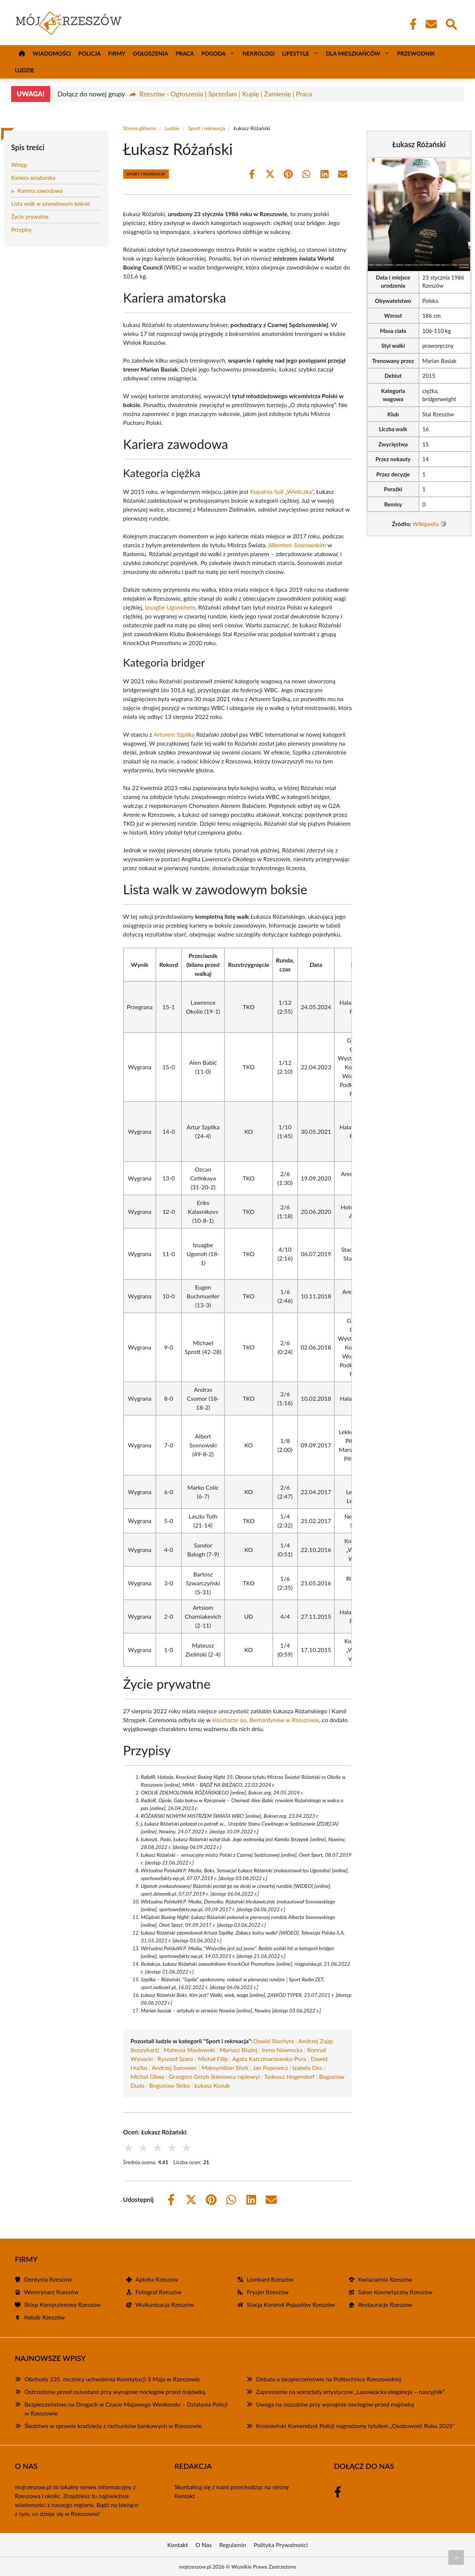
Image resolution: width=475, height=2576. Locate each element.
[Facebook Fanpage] (411, 24)
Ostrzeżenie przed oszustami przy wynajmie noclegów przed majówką (114, 2391)
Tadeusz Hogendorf (289, 2076)
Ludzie (24, 70)
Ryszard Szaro (175, 2058)
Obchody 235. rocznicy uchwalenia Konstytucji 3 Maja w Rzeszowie (112, 2378)
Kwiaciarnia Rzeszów (385, 2279)
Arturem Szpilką (173, 734)
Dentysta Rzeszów (48, 2279)
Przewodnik (416, 53)
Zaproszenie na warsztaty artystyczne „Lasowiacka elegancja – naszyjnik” (350, 2391)
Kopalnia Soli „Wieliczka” (281, 491)
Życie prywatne (30, 216)
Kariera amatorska (33, 177)
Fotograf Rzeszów (158, 2291)
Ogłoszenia (150, 53)
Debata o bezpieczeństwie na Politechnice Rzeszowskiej (328, 2378)
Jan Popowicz (270, 2067)
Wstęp (19, 164)
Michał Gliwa (147, 2076)
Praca (185, 53)
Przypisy (21, 229)
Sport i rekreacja (206, 128)
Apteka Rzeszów (156, 2279)
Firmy (116, 53)
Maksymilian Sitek (225, 2067)
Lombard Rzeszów (270, 2279)
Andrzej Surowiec (174, 2067)
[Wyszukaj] (451, 23)
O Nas (204, 2544)
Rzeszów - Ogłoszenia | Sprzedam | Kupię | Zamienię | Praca (225, 94)
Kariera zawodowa (39, 190)
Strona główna (139, 128)
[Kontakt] (431, 24)
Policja (89, 53)
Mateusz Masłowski (189, 2049)
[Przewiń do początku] (456, 2557)
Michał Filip (213, 2058)
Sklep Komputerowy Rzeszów (62, 2304)
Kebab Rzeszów (44, 2317)
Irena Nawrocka (282, 2049)
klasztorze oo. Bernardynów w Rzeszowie (265, 1719)
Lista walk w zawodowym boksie (50, 203)
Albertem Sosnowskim (297, 544)
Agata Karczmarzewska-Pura (269, 2058)
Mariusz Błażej (238, 2049)
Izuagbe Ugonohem (170, 607)
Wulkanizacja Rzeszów (164, 2304)
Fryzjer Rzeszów (268, 2291)
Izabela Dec (307, 2067)
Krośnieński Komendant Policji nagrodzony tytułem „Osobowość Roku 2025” (355, 2425)
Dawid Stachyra (273, 2040)
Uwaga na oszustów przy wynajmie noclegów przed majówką (335, 2404)
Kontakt (184, 2495)
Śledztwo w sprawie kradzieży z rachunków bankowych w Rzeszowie (113, 2425)
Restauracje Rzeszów (385, 2304)
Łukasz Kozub (212, 2085)
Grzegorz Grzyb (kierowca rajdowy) (214, 2076)
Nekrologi (258, 53)
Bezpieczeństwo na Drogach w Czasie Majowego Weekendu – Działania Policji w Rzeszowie (125, 2409)
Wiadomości (52, 53)
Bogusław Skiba (169, 2085)
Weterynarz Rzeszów (51, 2291)
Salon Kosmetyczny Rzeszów (395, 2291)
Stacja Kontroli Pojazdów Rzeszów (291, 2304)
